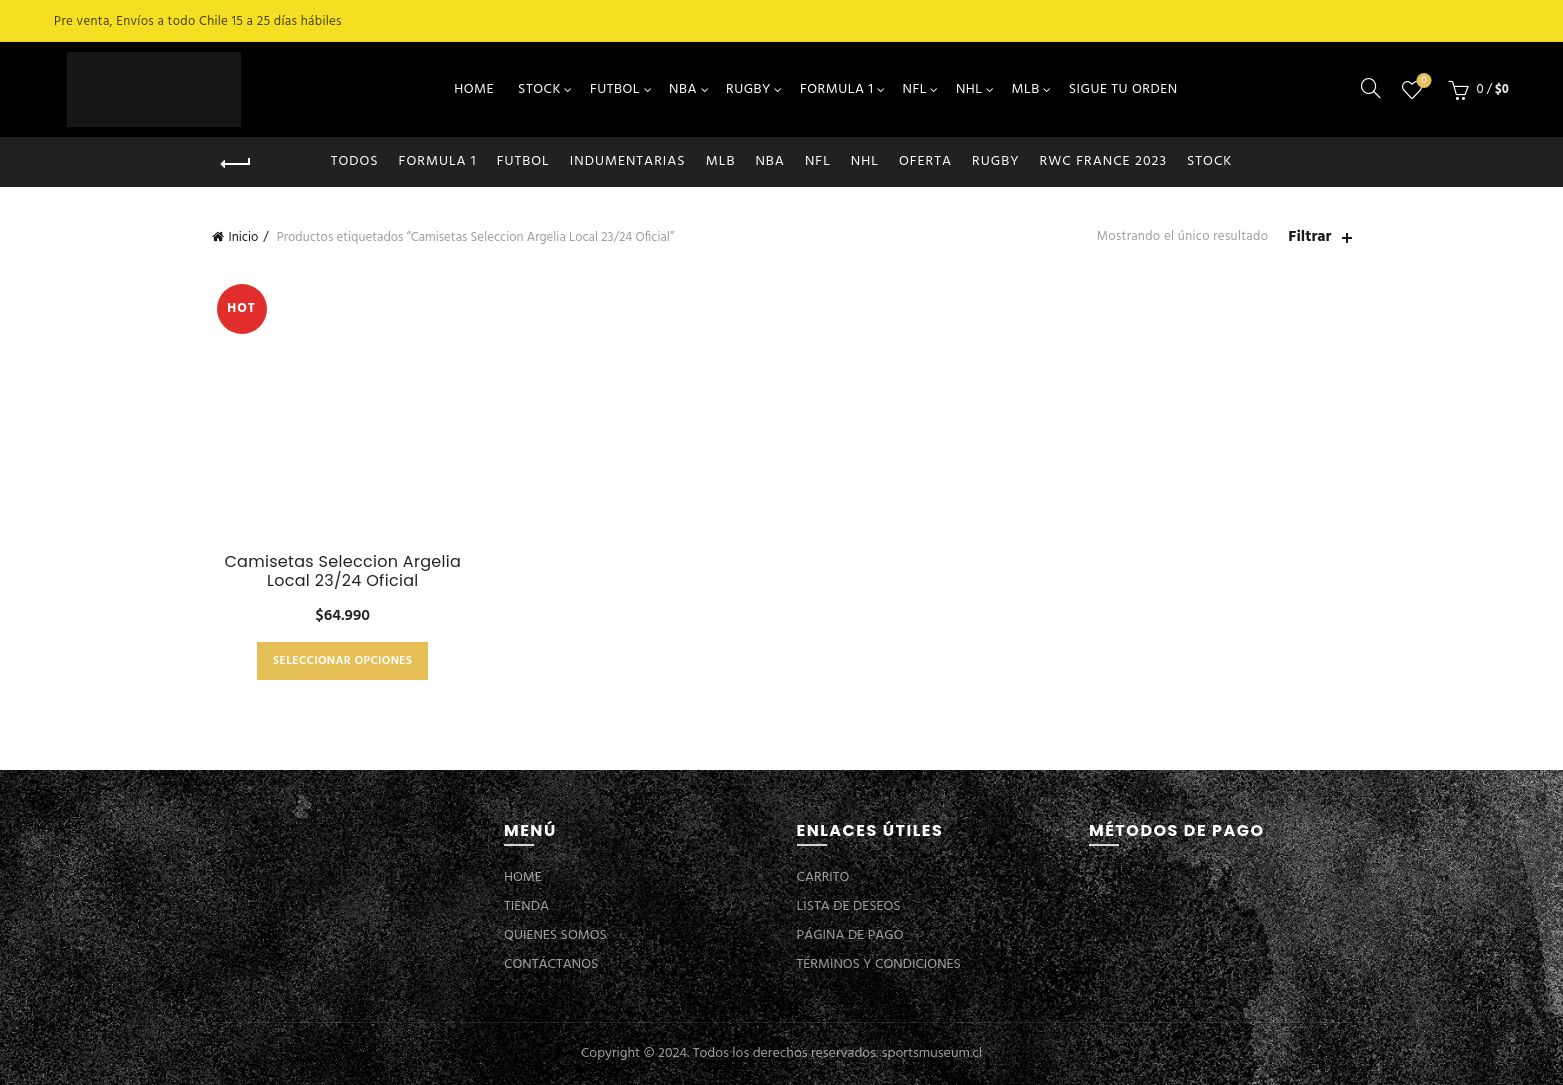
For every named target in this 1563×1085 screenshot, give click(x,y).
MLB (1026, 89)
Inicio (244, 237)
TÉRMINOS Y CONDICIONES (879, 964)
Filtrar (1309, 237)
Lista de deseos (1421, 81)
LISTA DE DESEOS (849, 906)
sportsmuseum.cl (932, 1053)
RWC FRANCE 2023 (1104, 161)
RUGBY (748, 89)
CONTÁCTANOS (551, 964)
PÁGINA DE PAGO (850, 935)
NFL (914, 89)
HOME (474, 89)
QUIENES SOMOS (555, 935)
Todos (355, 161)
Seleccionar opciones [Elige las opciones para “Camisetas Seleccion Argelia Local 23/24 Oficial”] (342, 661)
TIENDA (526, 906)
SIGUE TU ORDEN (1123, 89)
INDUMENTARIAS (628, 161)
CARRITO (823, 877)
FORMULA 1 (837, 89)
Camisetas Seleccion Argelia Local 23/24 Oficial (342, 571)
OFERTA (925, 161)
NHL (969, 89)
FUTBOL (615, 89)
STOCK (539, 89)
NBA (683, 89)
